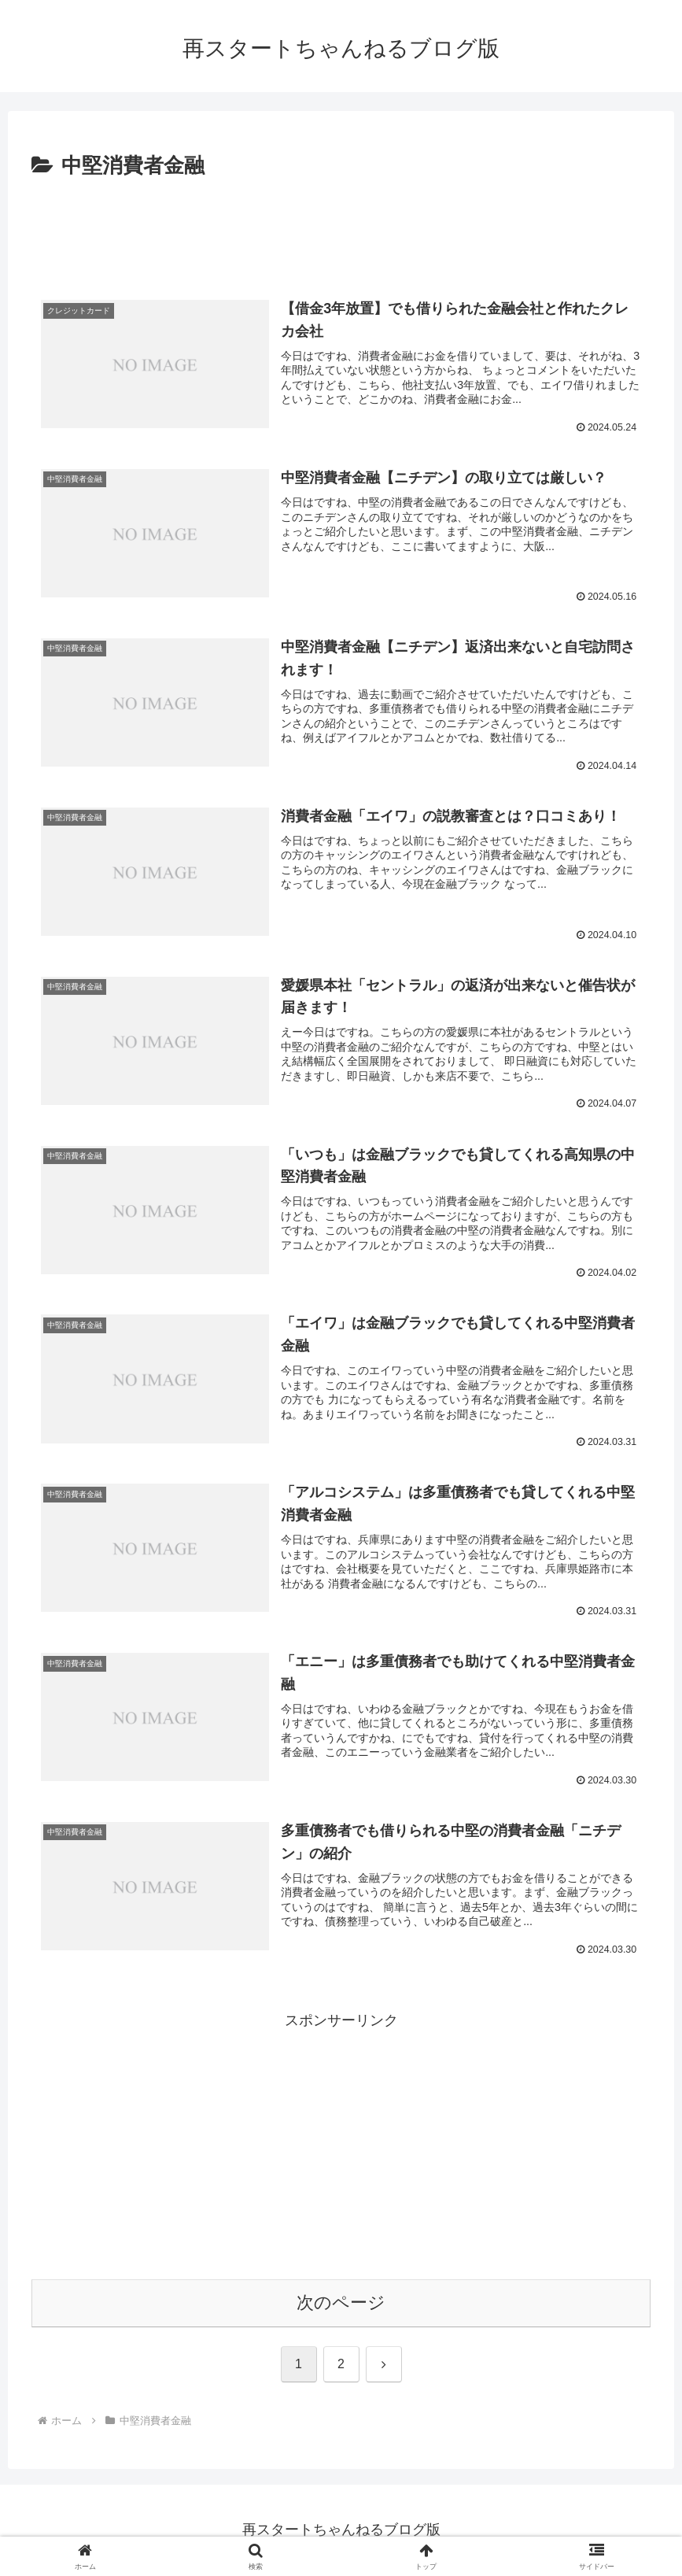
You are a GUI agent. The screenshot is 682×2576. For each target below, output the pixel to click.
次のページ (341, 2303)
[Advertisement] (341, 227)
